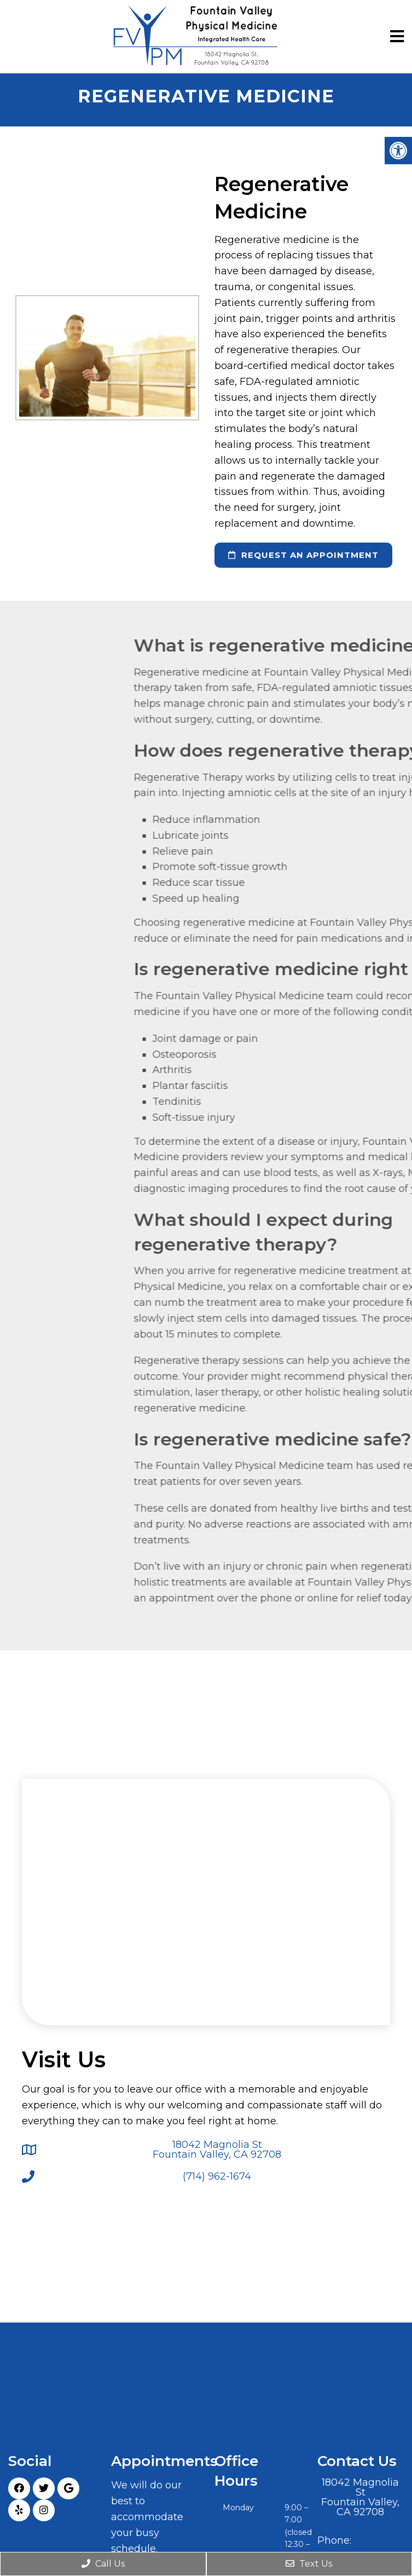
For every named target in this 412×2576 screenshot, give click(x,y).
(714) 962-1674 (217, 2176)
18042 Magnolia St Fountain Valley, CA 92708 (217, 2149)
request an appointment (303, 555)
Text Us (309, 2563)
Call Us (103, 2563)
